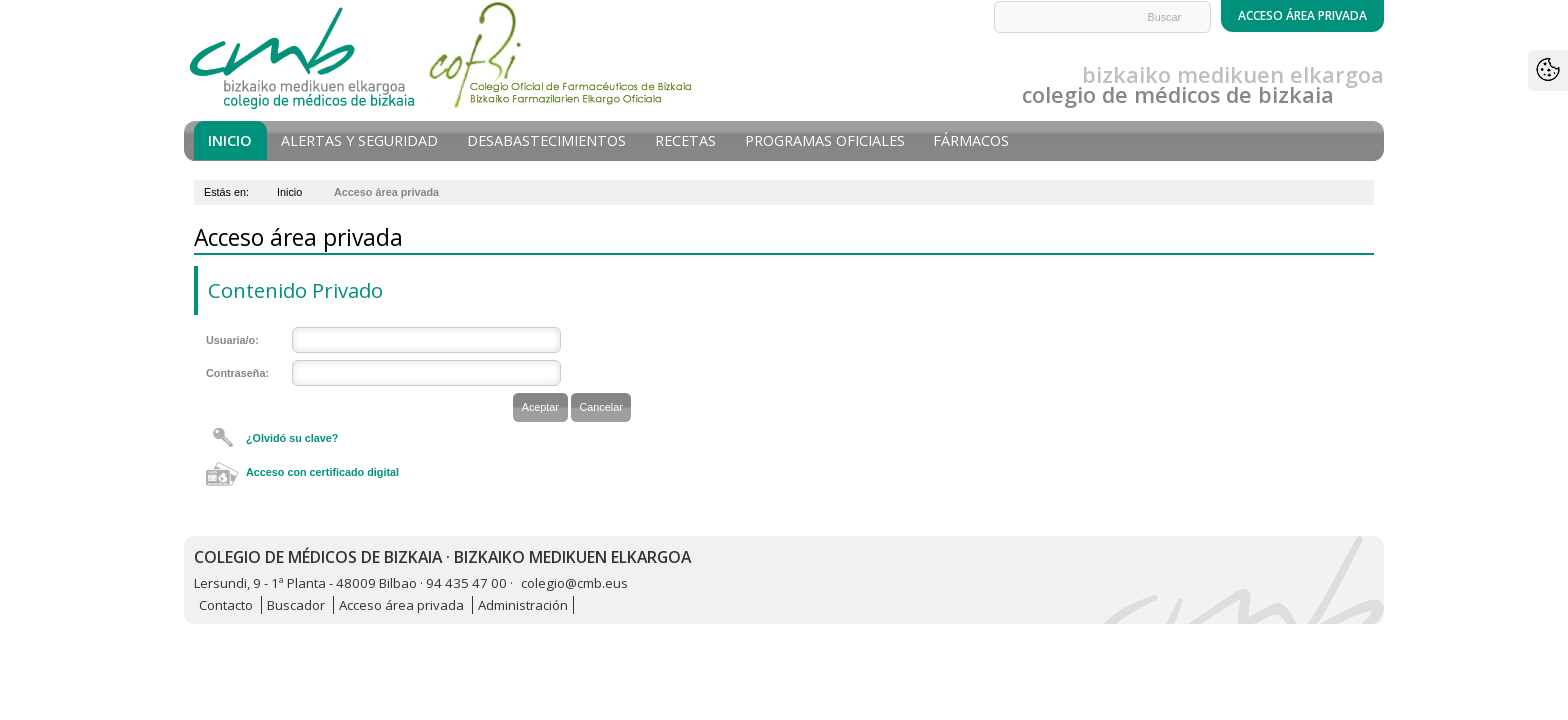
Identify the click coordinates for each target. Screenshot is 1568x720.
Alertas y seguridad (359, 140)
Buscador (296, 605)
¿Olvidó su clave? (292, 438)
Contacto (226, 605)
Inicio (230, 140)
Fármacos (971, 140)
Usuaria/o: (232, 340)
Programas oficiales (825, 140)
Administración (523, 605)
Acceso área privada (401, 605)
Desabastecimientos (546, 140)
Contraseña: (237, 373)
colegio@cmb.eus (574, 583)
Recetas (685, 140)
